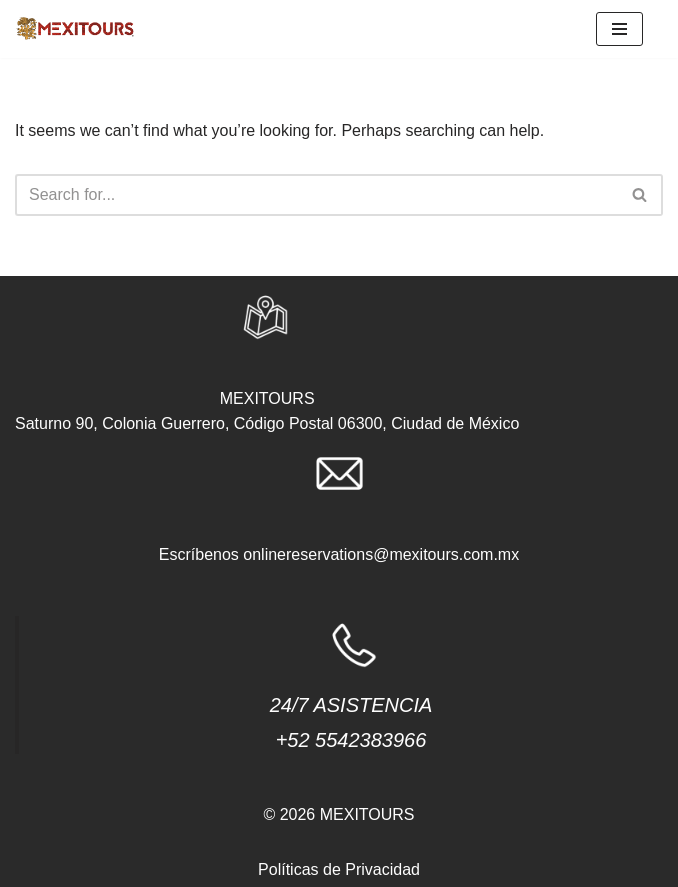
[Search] (316, 195)
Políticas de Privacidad (339, 869)
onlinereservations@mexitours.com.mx (381, 554)
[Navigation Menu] (619, 29)
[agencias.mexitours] (75, 29)
